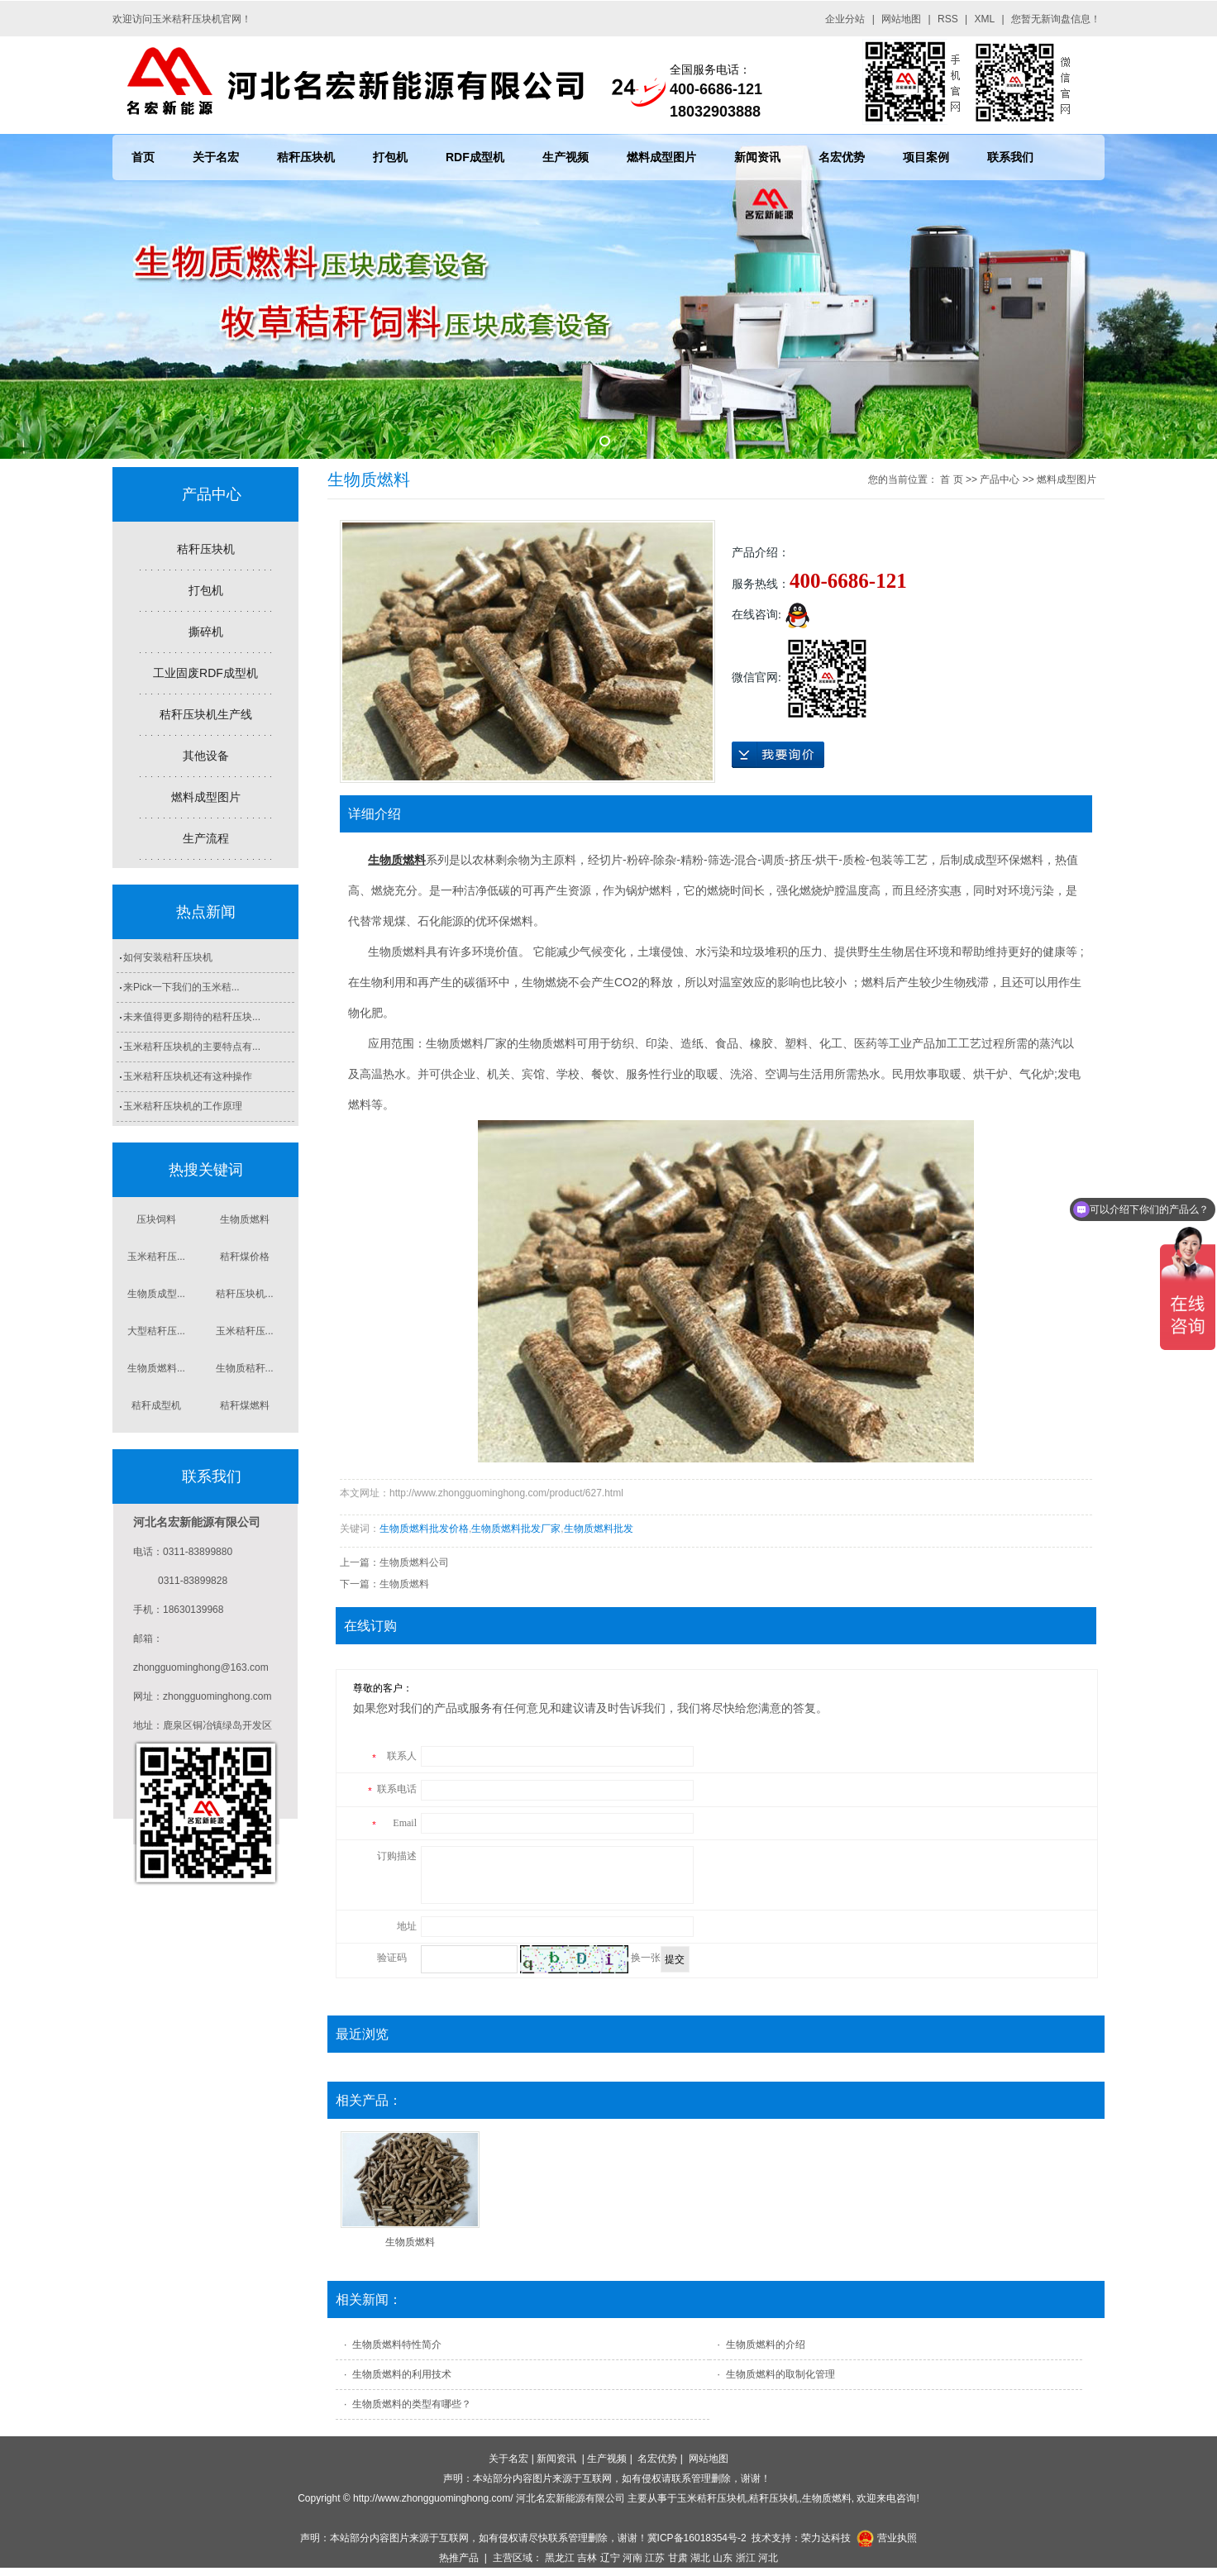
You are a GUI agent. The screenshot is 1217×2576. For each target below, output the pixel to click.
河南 (632, 2558)
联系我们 (1010, 157)
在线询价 (778, 755)
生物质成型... (156, 1294)
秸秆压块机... (245, 1294)
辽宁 (610, 2558)
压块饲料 (156, 1219)
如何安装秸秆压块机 (167, 957)
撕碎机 (206, 631)
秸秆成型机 (156, 1405)
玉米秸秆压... (156, 1256)
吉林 (587, 2558)
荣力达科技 (826, 2538)
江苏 (655, 2558)
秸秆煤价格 (245, 1256)
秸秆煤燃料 (245, 1405)
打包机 (390, 157)
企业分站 (845, 19)
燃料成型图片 (661, 157)
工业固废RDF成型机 (205, 673)
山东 (723, 2558)
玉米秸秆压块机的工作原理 (182, 1106)
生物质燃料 (245, 1219)
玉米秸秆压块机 (712, 2498)
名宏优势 (841, 157)
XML (985, 19)
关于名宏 (216, 157)
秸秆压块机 (306, 157)
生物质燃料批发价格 (424, 1528)
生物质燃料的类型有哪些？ (411, 2404)
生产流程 (206, 838)
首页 (143, 157)
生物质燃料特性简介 (396, 2344)
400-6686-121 (848, 581)
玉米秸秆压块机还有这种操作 (187, 1076)
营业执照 (897, 2538)
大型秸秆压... (156, 1331)
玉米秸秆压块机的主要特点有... (191, 1046)
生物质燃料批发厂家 (516, 1528)
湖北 (700, 2558)
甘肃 (678, 2558)
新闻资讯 (757, 157)
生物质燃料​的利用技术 (401, 2374)
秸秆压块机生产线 (206, 714)
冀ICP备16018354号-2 (697, 2538)
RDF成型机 (475, 157)
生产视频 (565, 157)
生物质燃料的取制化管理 (780, 2374)
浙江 (746, 2558)
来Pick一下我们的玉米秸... (181, 987)
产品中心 (999, 479)
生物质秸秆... (245, 1368)
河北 (768, 2558)
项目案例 (926, 157)
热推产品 (459, 2558)
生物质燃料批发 (598, 1528)
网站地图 (901, 19)
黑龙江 (560, 2558)
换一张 (646, 1957)
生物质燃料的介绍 (765, 2344)
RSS (948, 19)
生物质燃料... (156, 1368)
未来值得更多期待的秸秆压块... (191, 1017)
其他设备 (206, 755)
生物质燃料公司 (414, 1562)
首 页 (951, 479)
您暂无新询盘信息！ (1055, 19)
